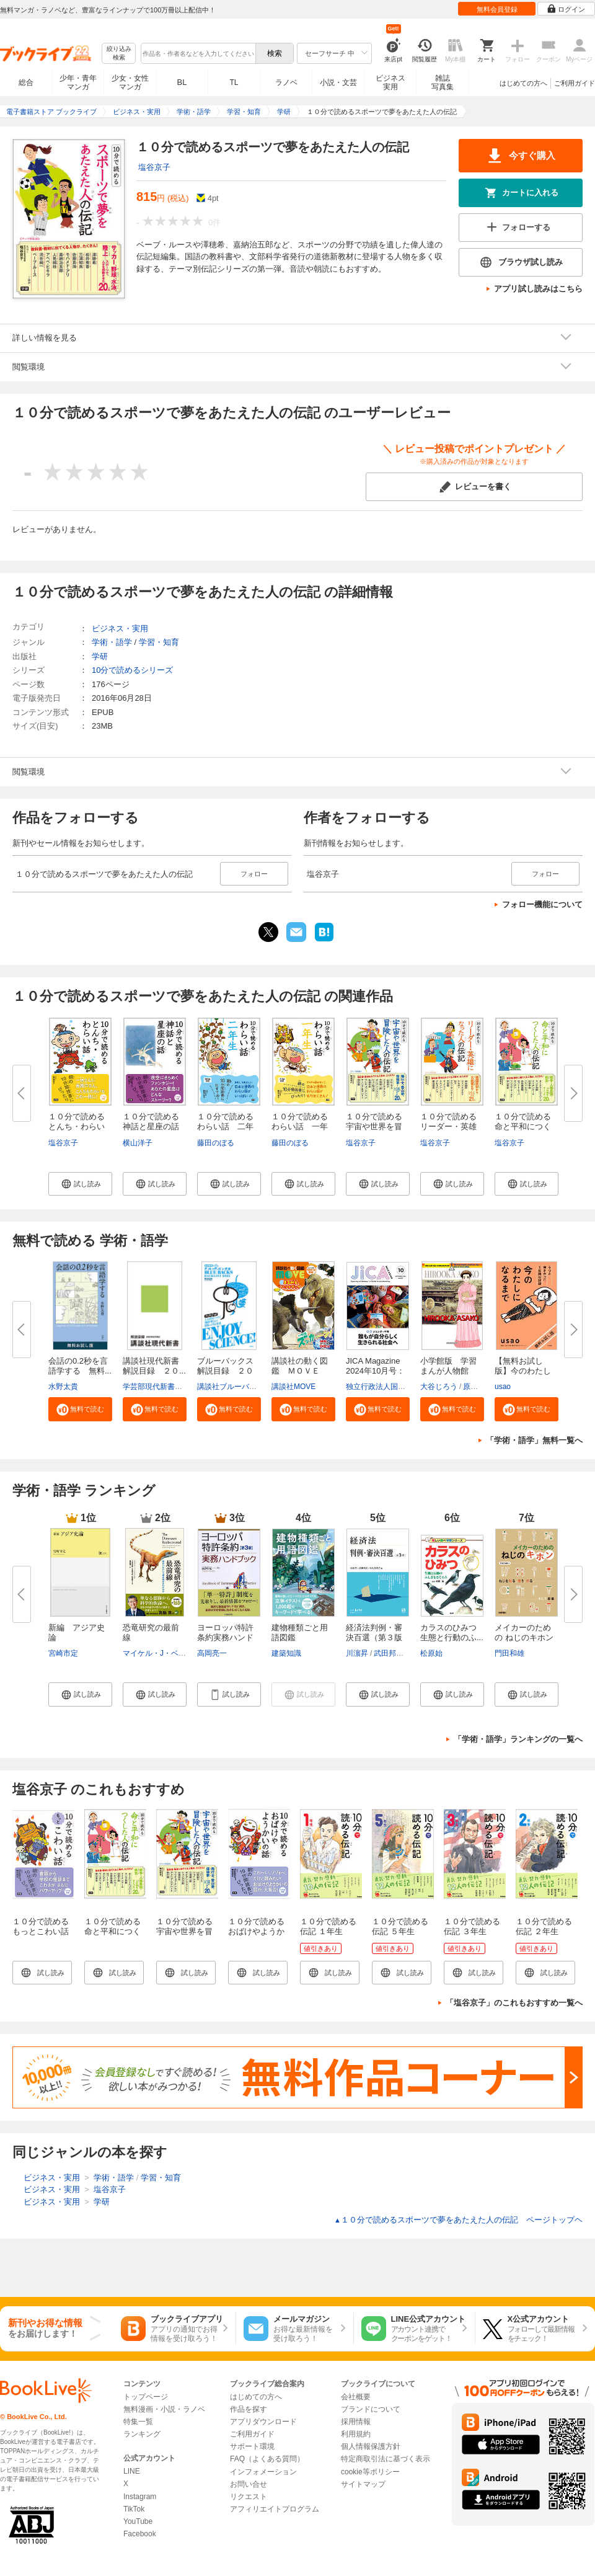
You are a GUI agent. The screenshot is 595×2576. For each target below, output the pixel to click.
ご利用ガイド (574, 83)
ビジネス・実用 (120, 628)
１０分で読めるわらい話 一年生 (299, 1126)
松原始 (431, 1653)
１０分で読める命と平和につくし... (523, 1126)
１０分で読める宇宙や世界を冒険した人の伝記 (184, 1931)
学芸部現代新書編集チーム (167, 1386)
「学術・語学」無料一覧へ (534, 1440)
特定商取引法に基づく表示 (385, 2458)
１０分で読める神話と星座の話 (151, 1121)
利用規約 (356, 2434)
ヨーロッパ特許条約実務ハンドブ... (225, 1637)
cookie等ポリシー (370, 2471)
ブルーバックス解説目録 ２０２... (225, 1370)
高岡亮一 (212, 1653)
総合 (26, 82)
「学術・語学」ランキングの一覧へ (518, 1739)
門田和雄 (509, 1653)
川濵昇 (357, 1653)
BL (182, 82)
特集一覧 (138, 2421)
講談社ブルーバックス (234, 1386)
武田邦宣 (388, 1653)
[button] (80, 1184)
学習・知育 (159, 642)
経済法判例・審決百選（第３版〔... (374, 1637)
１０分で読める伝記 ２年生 (544, 1926)
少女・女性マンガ (130, 82)
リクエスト (248, 2496)
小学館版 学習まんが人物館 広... (448, 1370)
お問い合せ (248, 2484)
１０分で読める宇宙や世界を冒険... (374, 1126)
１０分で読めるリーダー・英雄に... (448, 1126)
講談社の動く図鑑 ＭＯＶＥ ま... (299, 1370)
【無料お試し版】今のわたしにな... (523, 1370)
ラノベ (286, 82)
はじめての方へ (523, 83)
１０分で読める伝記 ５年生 (400, 1926)
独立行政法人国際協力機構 (390, 1386)
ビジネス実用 (390, 82)
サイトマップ (363, 2484)
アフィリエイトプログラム (274, 2509)
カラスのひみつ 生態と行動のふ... (451, 1632)
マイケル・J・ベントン (162, 1653)
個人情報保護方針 (370, 2446)
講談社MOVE (293, 1386)
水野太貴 (63, 1386)
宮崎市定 (63, 1653)
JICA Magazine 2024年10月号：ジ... (375, 1370)
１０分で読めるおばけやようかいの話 (256, 1931)
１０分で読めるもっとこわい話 (40, 1926)
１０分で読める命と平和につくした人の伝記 (112, 1931)
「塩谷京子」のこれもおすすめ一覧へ (514, 2002)
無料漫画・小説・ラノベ (164, 2409)
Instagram (139, 2496)
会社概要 (356, 2396)
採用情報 (356, 2421)
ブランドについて (370, 2409)
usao (503, 1386)
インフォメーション (263, 2471)
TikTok (133, 2509)
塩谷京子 (154, 167)
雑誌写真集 (442, 82)
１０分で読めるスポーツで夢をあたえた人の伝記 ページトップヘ (458, 2219)
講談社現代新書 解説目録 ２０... (155, 1365)
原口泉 (474, 1386)
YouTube (137, 2521)
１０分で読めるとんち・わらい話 (76, 1126)
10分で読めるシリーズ (132, 670)
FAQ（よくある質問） (267, 2458)
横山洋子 (137, 1143)
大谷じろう (438, 1386)
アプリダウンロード (263, 2421)
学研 (100, 656)
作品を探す (248, 2409)
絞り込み (119, 53)
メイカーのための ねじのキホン (524, 1632)
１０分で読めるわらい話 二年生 (225, 1126)
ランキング (142, 2434)
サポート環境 (252, 2446)
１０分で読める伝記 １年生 (328, 1926)
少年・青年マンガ (78, 82)
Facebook (139, 2533)
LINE (131, 2471)
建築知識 (286, 1653)
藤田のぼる (215, 1143)
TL (233, 82)
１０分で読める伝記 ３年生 (472, 1926)
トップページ (145, 2396)
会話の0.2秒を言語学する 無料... (80, 1365)
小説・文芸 (338, 82)
